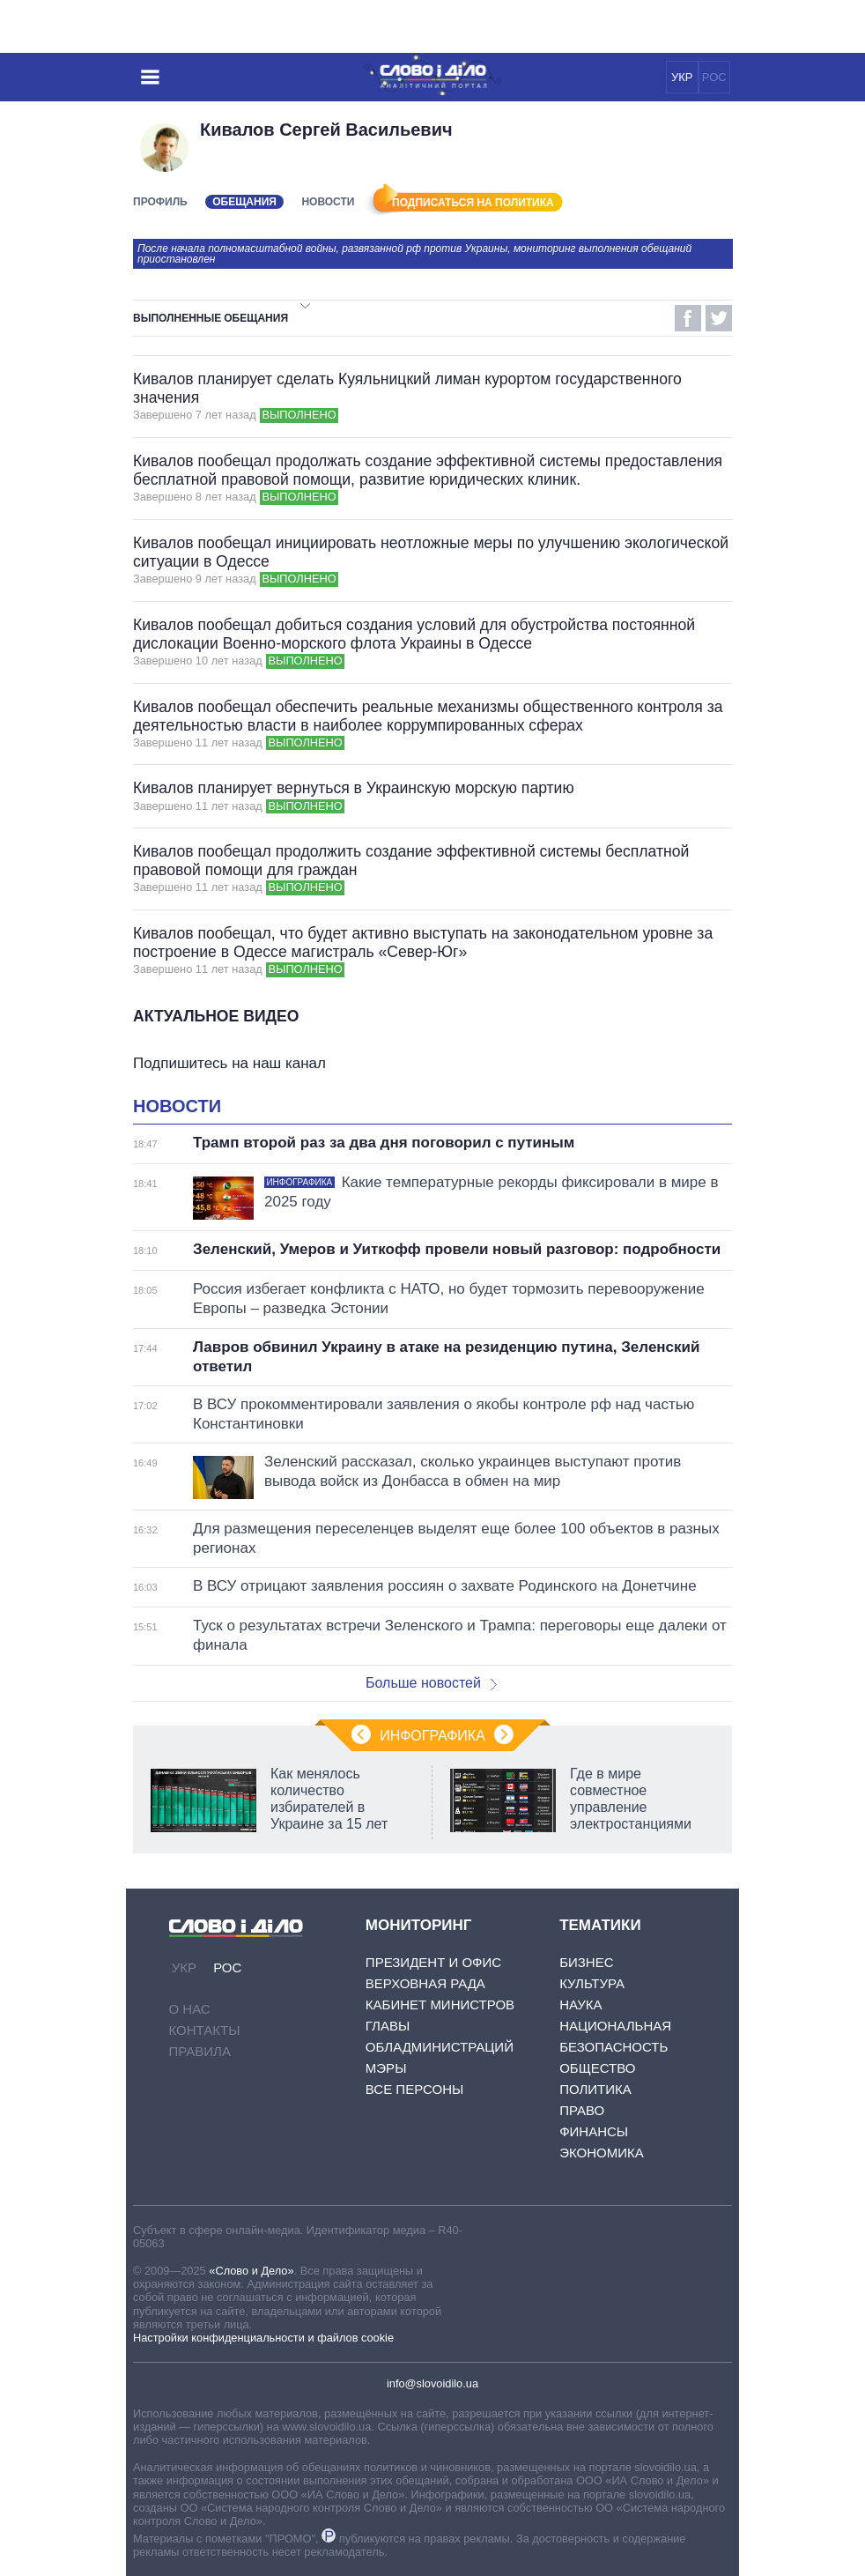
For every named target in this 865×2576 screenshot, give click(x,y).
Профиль (160, 202)
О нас (190, 2008)
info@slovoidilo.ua (432, 2383)
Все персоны (414, 2089)
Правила (200, 2051)
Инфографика (432, 1735)
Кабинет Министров (440, 2004)
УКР (682, 77)
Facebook (688, 318)
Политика (595, 2089)
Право (581, 2110)
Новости (327, 202)
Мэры (386, 2067)
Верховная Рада (425, 1983)
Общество (597, 2067)
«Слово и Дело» (251, 2270)
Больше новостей (431, 1682)
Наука (580, 2004)
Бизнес (586, 1962)
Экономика (601, 2152)
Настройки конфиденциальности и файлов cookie (263, 2337)
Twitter (719, 318)
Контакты (204, 2030)
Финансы (593, 2131)
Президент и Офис (433, 1962)
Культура (592, 1983)
